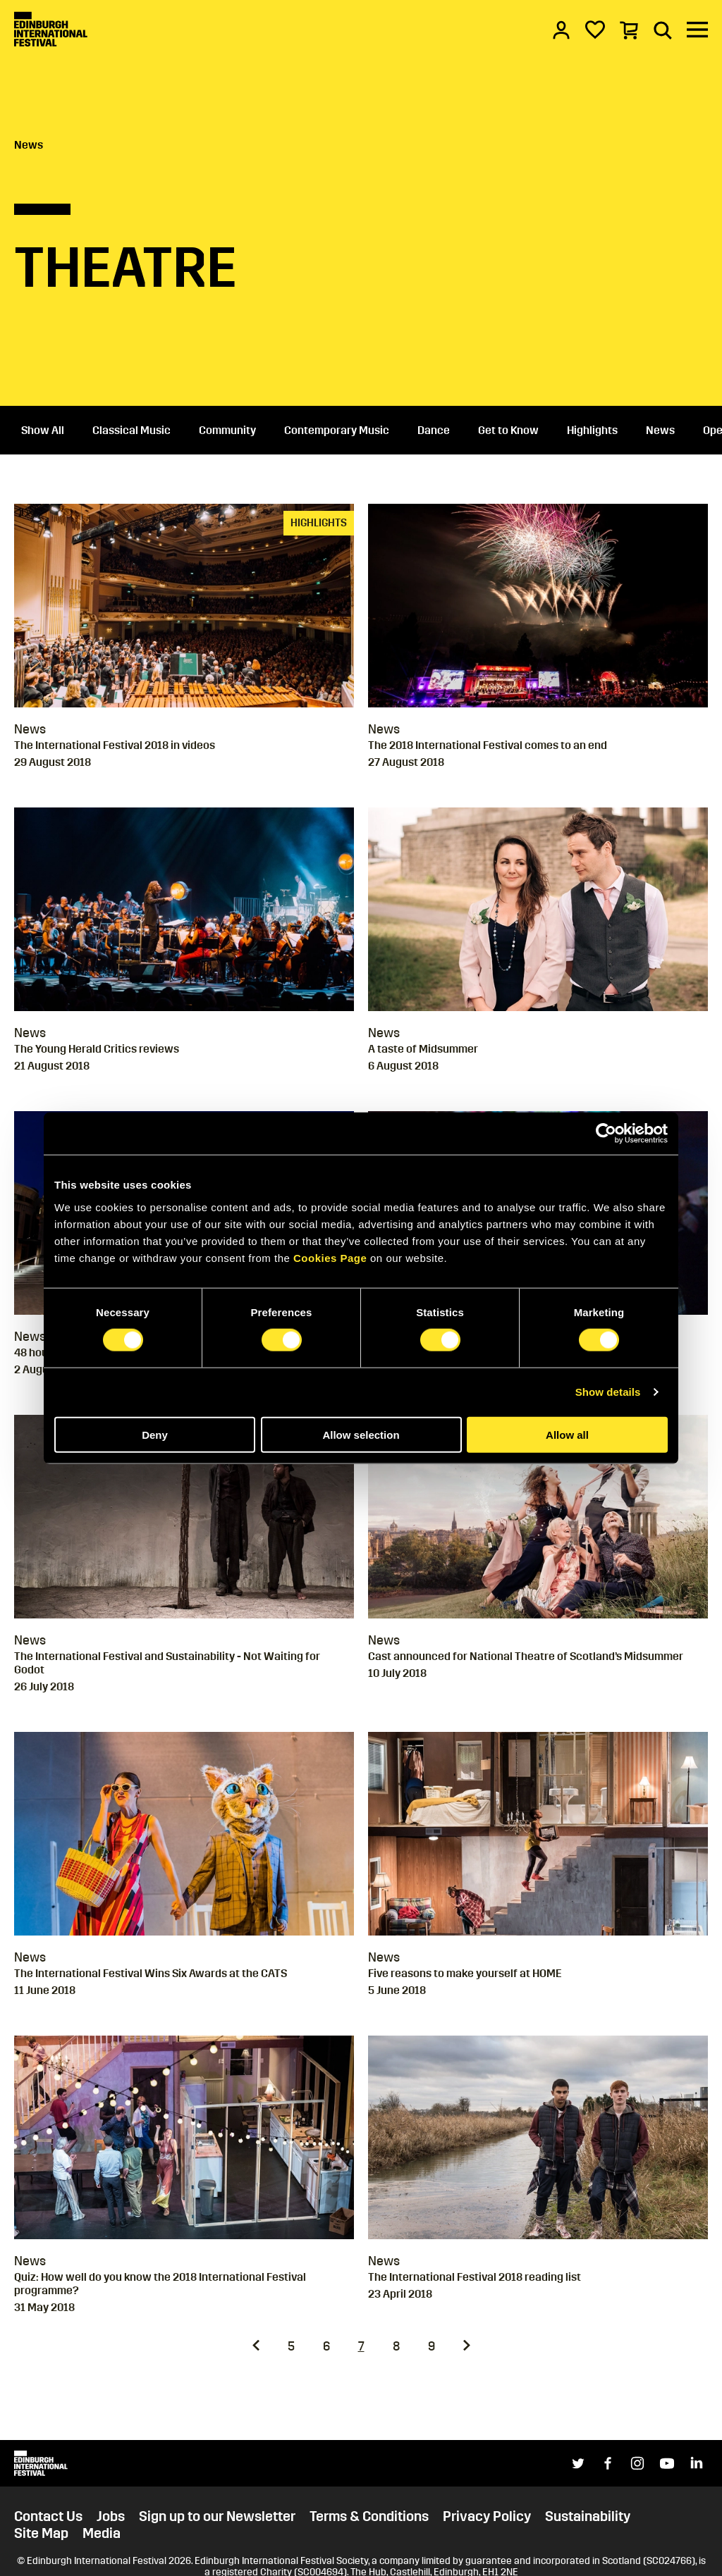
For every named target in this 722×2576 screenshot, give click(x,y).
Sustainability (587, 2516)
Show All (42, 430)
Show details (608, 1392)
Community (227, 430)
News (28, 144)
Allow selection (360, 1434)
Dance (433, 430)
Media (101, 2533)
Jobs (111, 2516)
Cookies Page (330, 1257)
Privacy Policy (487, 2516)
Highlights (592, 430)
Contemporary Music (336, 430)
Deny (155, 1434)
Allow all (567, 1434)
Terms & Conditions (369, 2516)
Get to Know (508, 430)
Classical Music (131, 430)
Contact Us (48, 2516)
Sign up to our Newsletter (217, 2516)
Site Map (41, 2533)
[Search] (663, 29)
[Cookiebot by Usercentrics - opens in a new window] (606, 1133)
